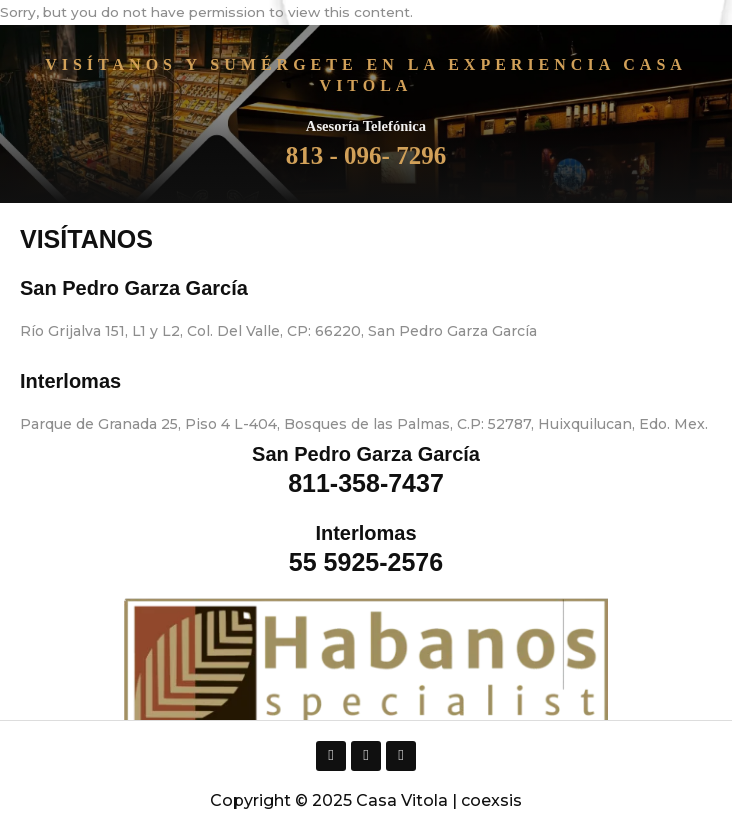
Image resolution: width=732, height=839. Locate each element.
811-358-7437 (366, 483)
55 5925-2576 (366, 562)
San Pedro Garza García (134, 288)
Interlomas (70, 381)
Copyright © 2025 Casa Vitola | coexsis (366, 800)
